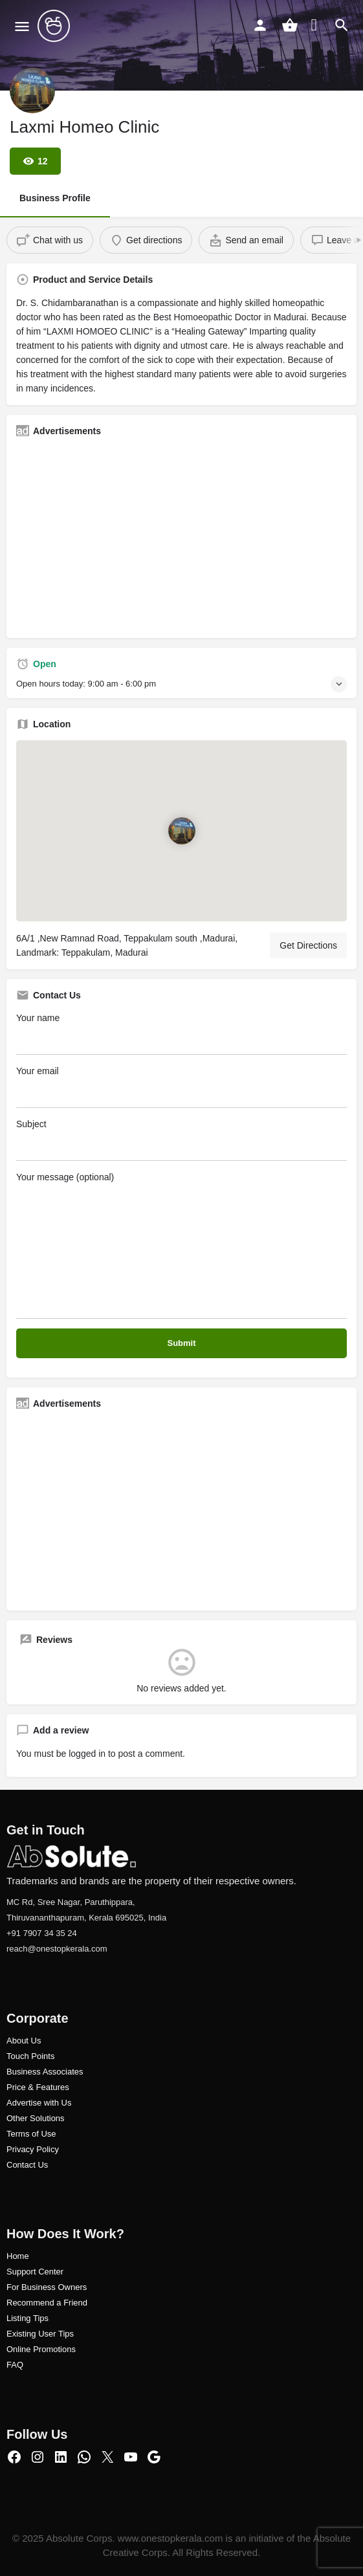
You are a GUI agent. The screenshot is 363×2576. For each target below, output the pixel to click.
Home (17, 2256)
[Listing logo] (32, 90)
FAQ (14, 2365)
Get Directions (308, 945)
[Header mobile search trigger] (341, 25)
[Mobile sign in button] (260, 25)
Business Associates (44, 2071)
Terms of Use (31, 2134)
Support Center (34, 2271)
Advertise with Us (38, 2103)
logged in (87, 1753)
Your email (181, 1087)
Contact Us (27, 2165)
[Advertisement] (181, 537)
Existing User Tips (40, 2334)
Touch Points (30, 2056)
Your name (181, 1034)
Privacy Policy (32, 2149)
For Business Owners (46, 2287)
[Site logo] (55, 26)
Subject (181, 1140)
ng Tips (35, 2318)
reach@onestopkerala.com (56, 1949)
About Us (23, 2040)
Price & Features (37, 2087)
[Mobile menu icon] (22, 26)
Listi (13, 2318)
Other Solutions (35, 2118)
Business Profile (55, 198)
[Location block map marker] (181, 831)
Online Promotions (41, 2349)
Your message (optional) (181, 1245)
